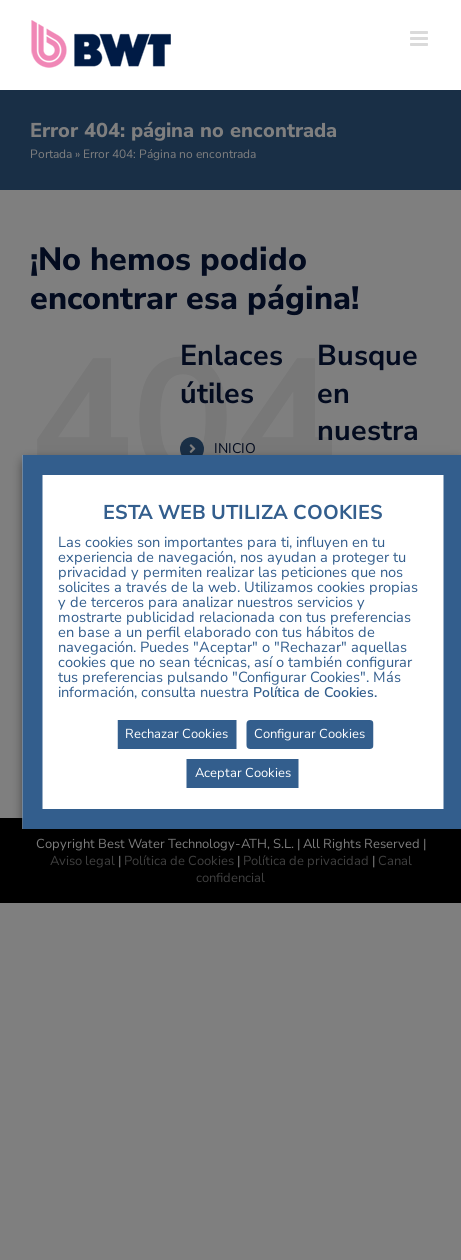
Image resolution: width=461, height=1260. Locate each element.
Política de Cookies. (315, 692)
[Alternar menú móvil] (420, 38)
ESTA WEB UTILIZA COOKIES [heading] (243, 513)
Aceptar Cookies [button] (243, 773)
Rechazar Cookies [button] (176, 734)
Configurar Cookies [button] (309, 734)
